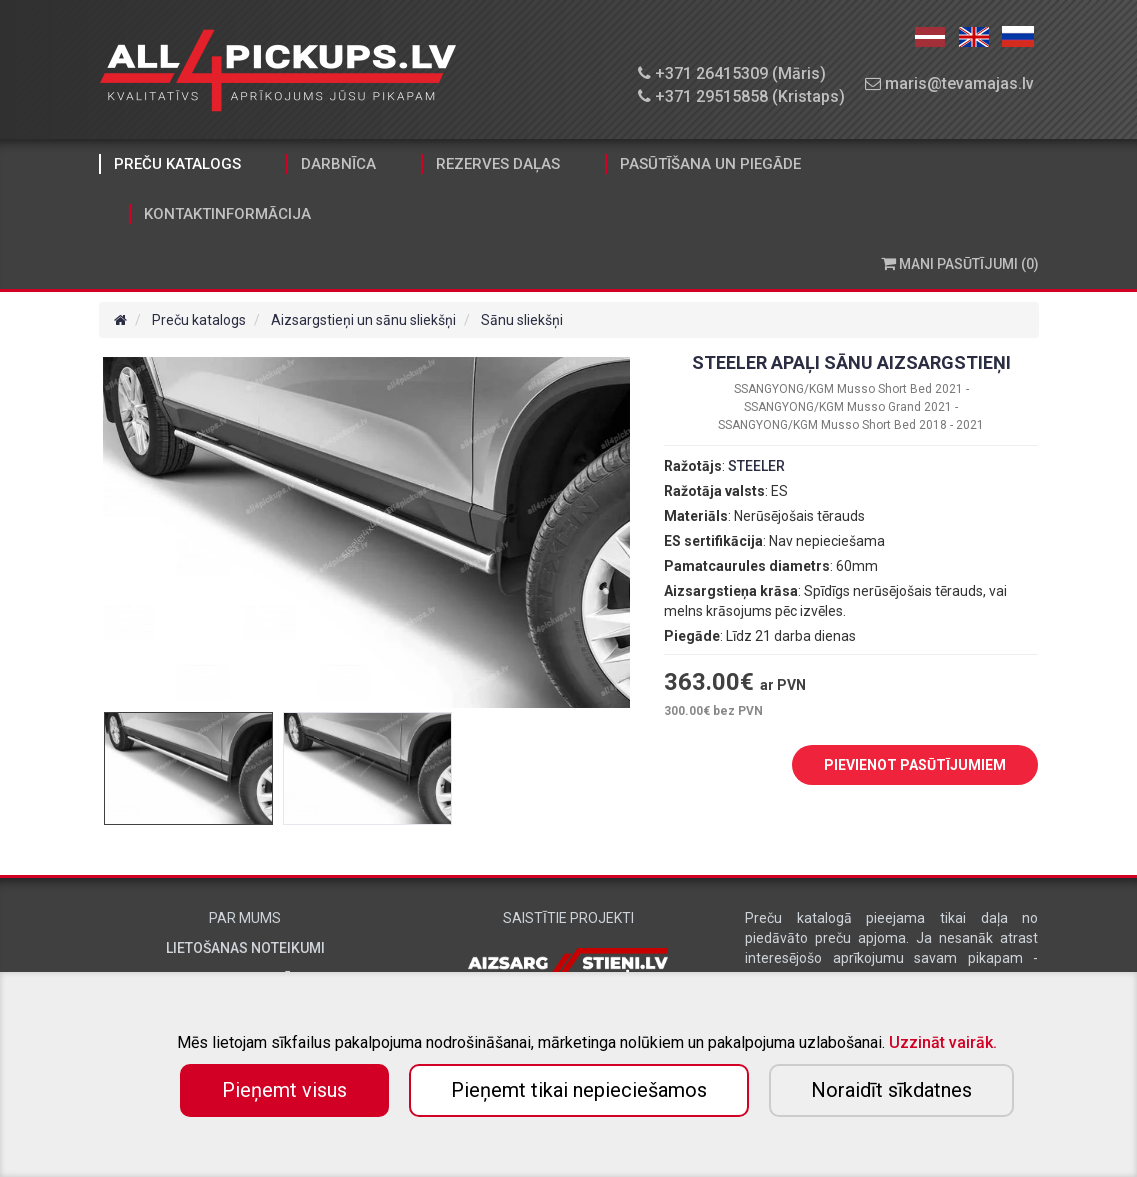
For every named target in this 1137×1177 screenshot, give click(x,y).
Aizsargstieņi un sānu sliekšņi (363, 320)
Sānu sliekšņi (522, 320)
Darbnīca (338, 164)
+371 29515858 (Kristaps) (741, 96)
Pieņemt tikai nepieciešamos (579, 1090)
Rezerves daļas (498, 164)
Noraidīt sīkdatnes (891, 1090)
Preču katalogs (177, 164)
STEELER (756, 466)
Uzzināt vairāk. (943, 1042)
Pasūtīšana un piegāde (710, 164)
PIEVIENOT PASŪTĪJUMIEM (900, 766)
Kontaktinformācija (227, 214)
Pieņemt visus (284, 1090)
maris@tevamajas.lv (949, 83)
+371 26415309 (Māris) (732, 73)
